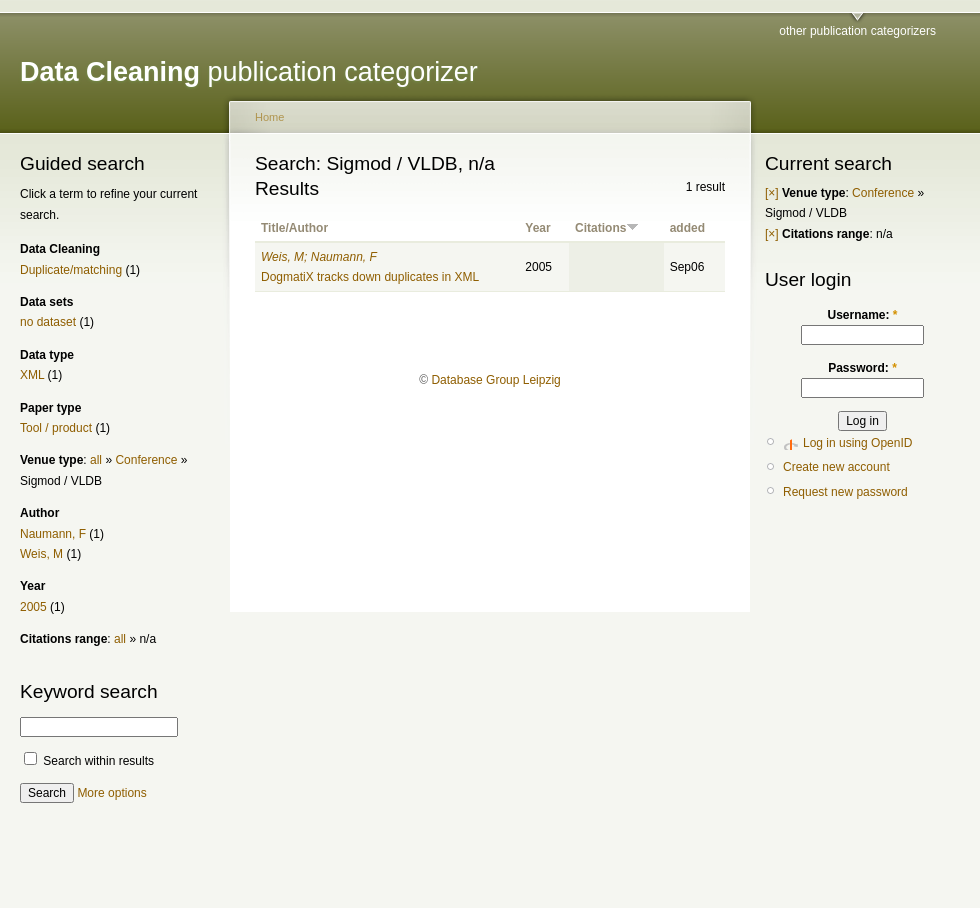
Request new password (845, 492)
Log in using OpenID (857, 443)
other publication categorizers (857, 31)
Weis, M (41, 554)
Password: (862, 368)
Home (269, 117)
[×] (772, 193)
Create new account (836, 467)
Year (537, 228)
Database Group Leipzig (495, 380)
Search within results (89, 761)
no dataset (48, 322)
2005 (33, 607)
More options (111, 793)
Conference (146, 460)
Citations (607, 228)
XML (32, 375)
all (96, 460)
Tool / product (56, 428)
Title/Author (294, 228)
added (687, 228)
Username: (862, 315)
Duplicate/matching (71, 270)
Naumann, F (53, 534)
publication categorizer (249, 72)
